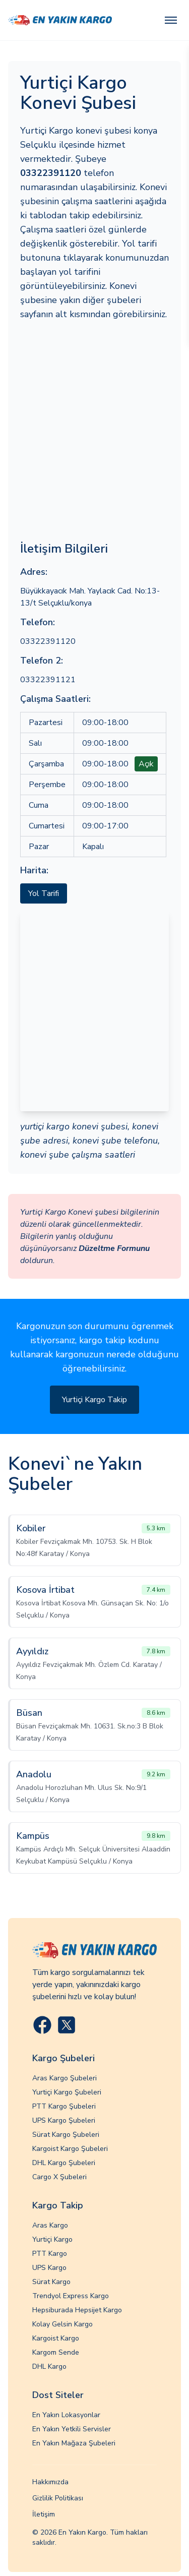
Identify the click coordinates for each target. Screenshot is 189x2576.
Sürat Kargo (51, 2282)
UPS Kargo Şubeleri (63, 2120)
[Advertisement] (94, 430)
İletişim (43, 2514)
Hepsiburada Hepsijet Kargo (77, 2310)
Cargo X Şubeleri (59, 2177)
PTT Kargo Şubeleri (64, 2106)
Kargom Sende (55, 2352)
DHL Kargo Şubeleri (63, 2163)
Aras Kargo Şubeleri (64, 2078)
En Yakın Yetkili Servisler (71, 2429)
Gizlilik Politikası (57, 2498)
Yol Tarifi (43, 893)
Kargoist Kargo (55, 2338)
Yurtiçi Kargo (52, 2239)
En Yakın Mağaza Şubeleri (73, 2443)
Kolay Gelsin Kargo (62, 2324)
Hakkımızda (50, 2482)
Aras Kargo (50, 2225)
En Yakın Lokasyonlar (66, 2415)
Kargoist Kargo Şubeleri (70, 2148)
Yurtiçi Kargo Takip (94, 1399)
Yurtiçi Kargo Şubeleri (66, 2092)
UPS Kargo (49, 2267)
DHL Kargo (49, 2366)
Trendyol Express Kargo (70, 2296)
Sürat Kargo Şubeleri (65, 2134)
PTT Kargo (49, 2253)
